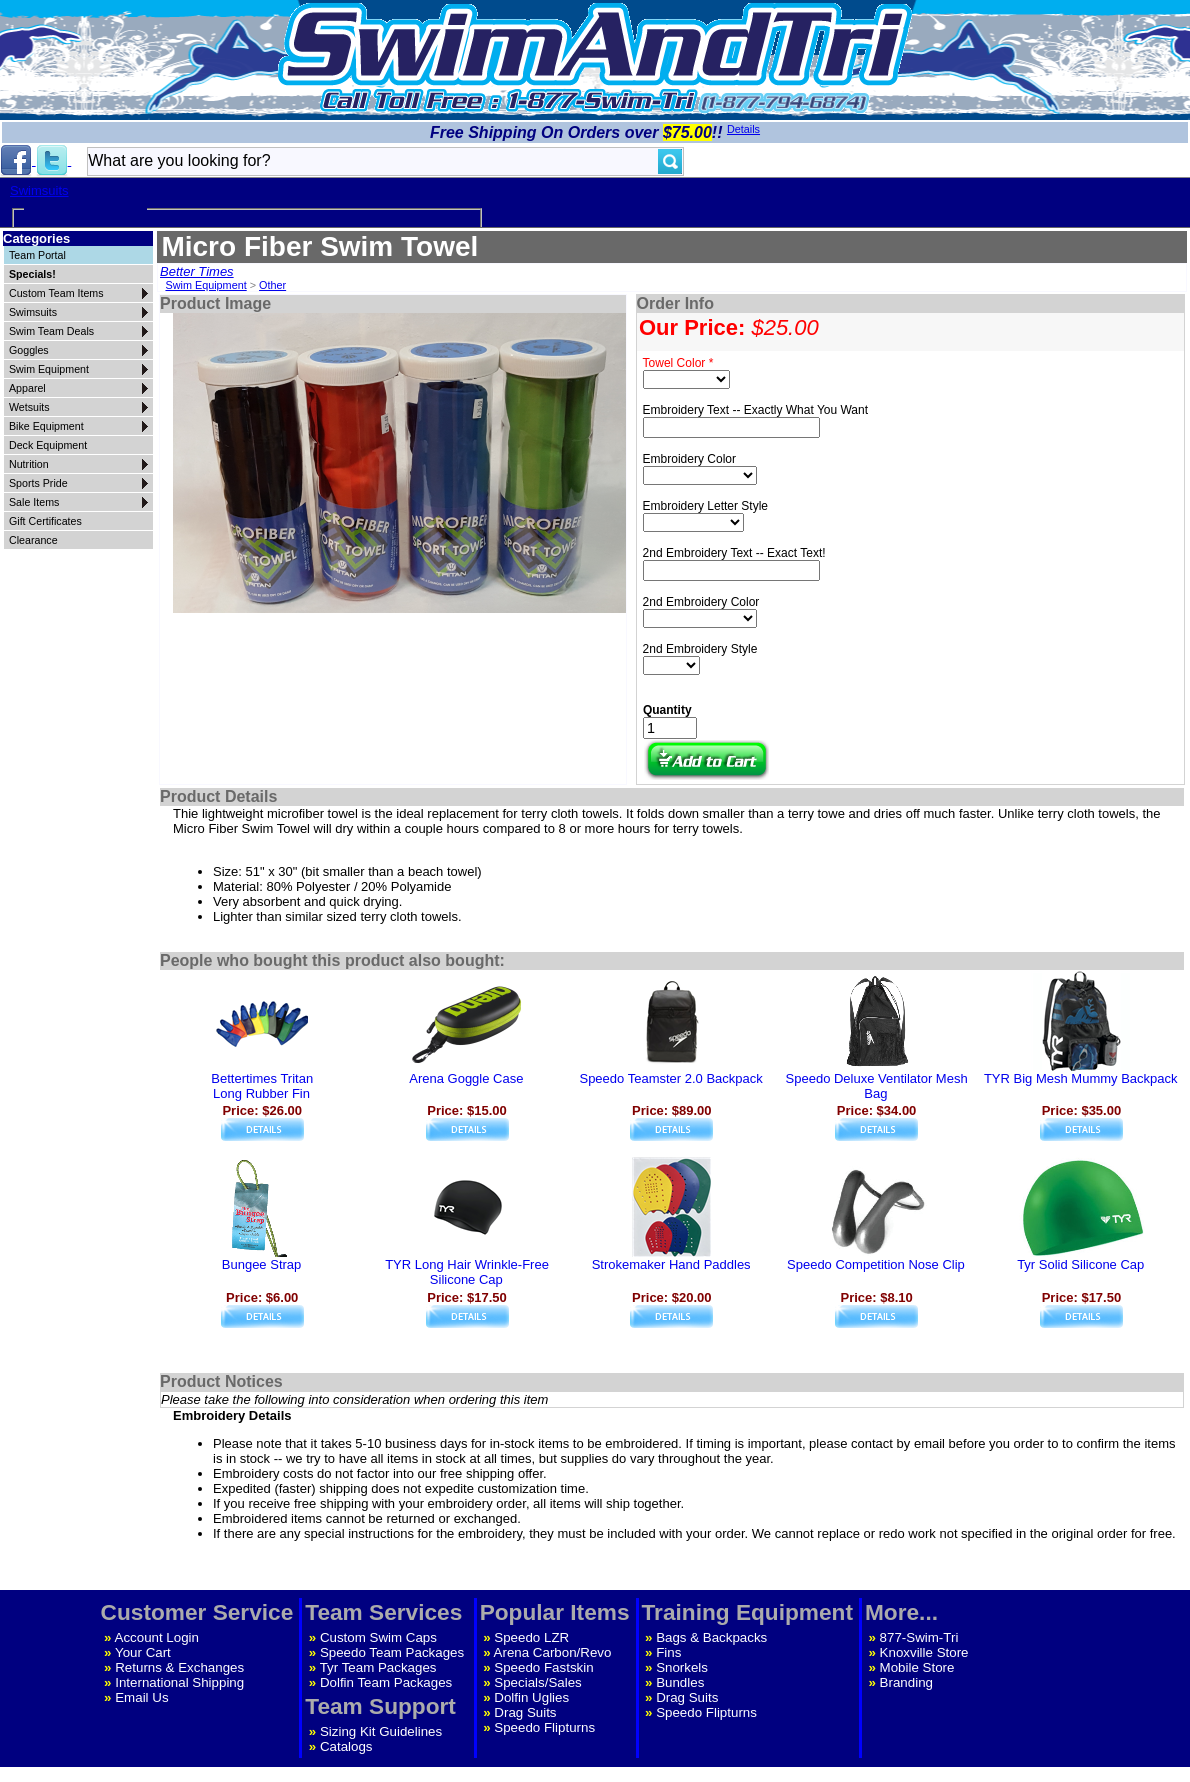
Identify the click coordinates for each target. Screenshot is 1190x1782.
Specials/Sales (537, 1682)
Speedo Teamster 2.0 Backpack (670, 1078)
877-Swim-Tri (919, 1637)
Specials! (32, 274)
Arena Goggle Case (466, 1078)
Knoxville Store (924, 1652)
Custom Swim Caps (378, 1637)
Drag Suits (525, 1712)
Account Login (157, 1637)
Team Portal (37, 255)
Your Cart (143, 1652)
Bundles (680, 1682)
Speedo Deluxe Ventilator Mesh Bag (877, 1086)
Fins (668, 1652)
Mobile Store (917, 1667)
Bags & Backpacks (711, 1637)
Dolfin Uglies (531, 1697)
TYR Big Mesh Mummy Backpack (1081, 1078)
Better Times (197, 271)
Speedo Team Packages (392, 1652)
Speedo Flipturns (544, 1727)
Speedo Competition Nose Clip (876, 1264)
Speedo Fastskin (543, 1667)
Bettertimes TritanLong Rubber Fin (262, 1086)
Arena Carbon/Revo (553, 1652)
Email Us (141, 1697)
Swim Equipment (205, 285)
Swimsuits (39, 190)
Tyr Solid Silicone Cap (1080, 1264)
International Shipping (179, 1682)
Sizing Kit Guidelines (381, 1731)
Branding (906, 1682)
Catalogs (346, 1746)
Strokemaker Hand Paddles (671, 1264)
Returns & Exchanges (179, 1667)
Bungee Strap (262, 1264)
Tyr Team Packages (378, 1667)
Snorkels (682, 1667)
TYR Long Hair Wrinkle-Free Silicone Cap (467, 1272)
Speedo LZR (531, 1637)
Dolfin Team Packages (386, 1682)
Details (743, 129)
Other (272, 285)
